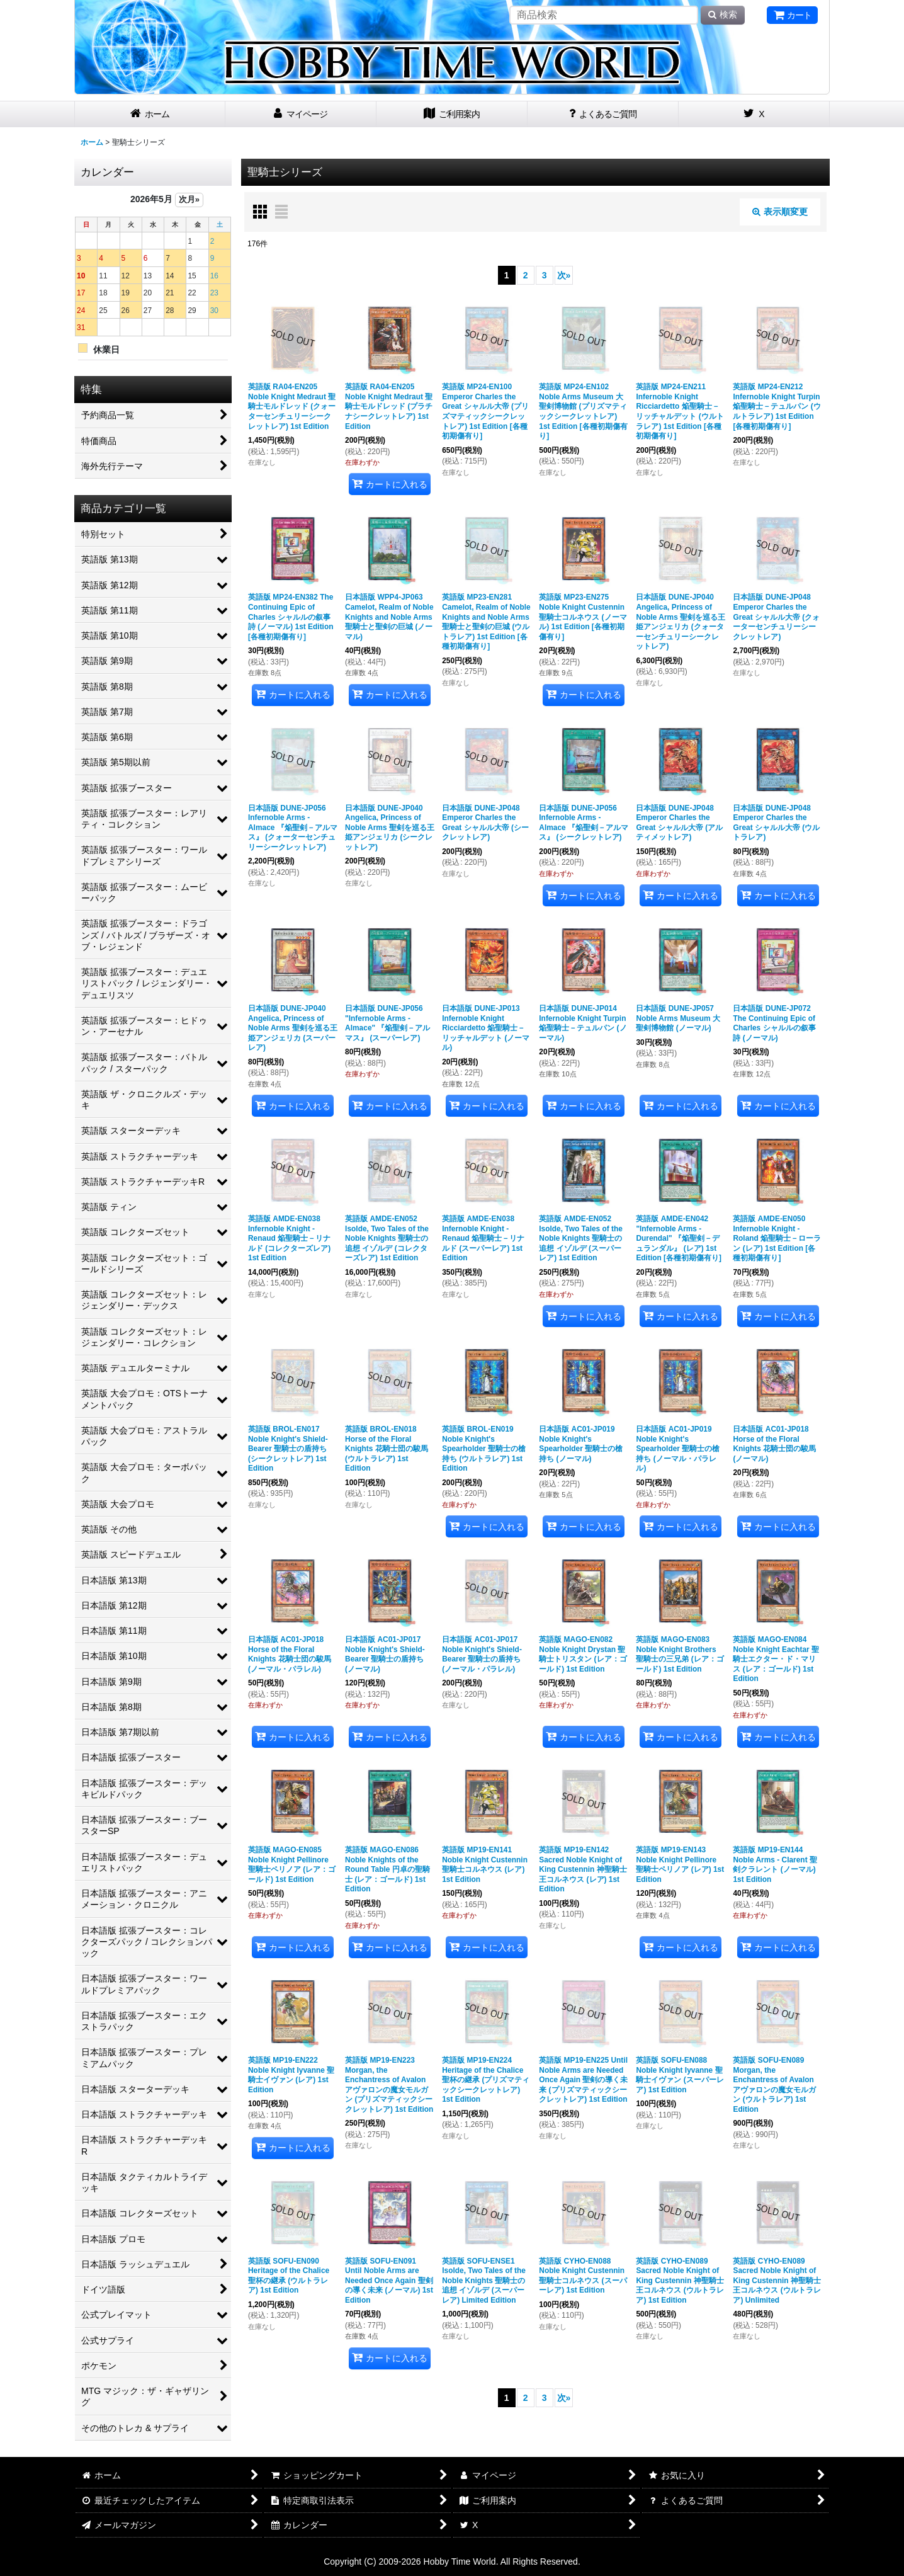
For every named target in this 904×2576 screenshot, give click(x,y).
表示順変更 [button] (780, 212)
